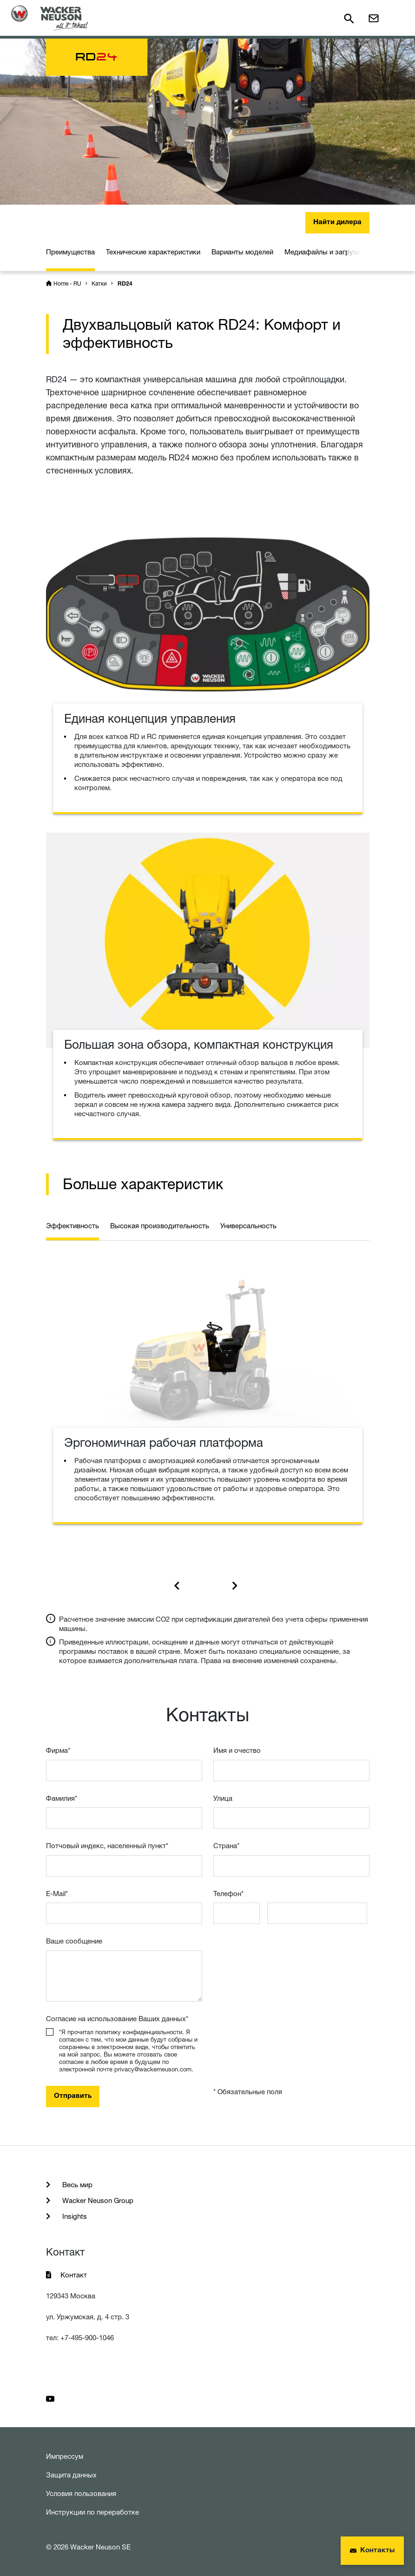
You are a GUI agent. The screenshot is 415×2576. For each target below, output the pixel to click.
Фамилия (61, 1798)
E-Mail (57, 1893)
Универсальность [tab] (248, 1225)
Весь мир (76, 2184)
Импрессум (64, 2456)
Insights (73, 2216)
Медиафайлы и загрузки (324, 251)
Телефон (228, 1893)
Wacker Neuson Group (96, 2200)
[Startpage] (49, 18)
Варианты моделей (242, 251)
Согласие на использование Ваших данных (117, 2018)
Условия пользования (81, 2493)
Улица (222, 1798)
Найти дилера (337, 222)
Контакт (73, 2274)
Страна (226, 1845)
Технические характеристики (153, 251)
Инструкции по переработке (92, 2512)
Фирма (58, 1750)
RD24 (125, 284)
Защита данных (71, 2474)
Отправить (73, 2096)
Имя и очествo (237, 1750)
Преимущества (70, 251)
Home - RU (67, 283)
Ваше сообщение (74, 1941)
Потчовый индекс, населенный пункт (107, 1845)
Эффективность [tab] (72, 1225)
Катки (99, 283)
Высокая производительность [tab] (159, 1225)
